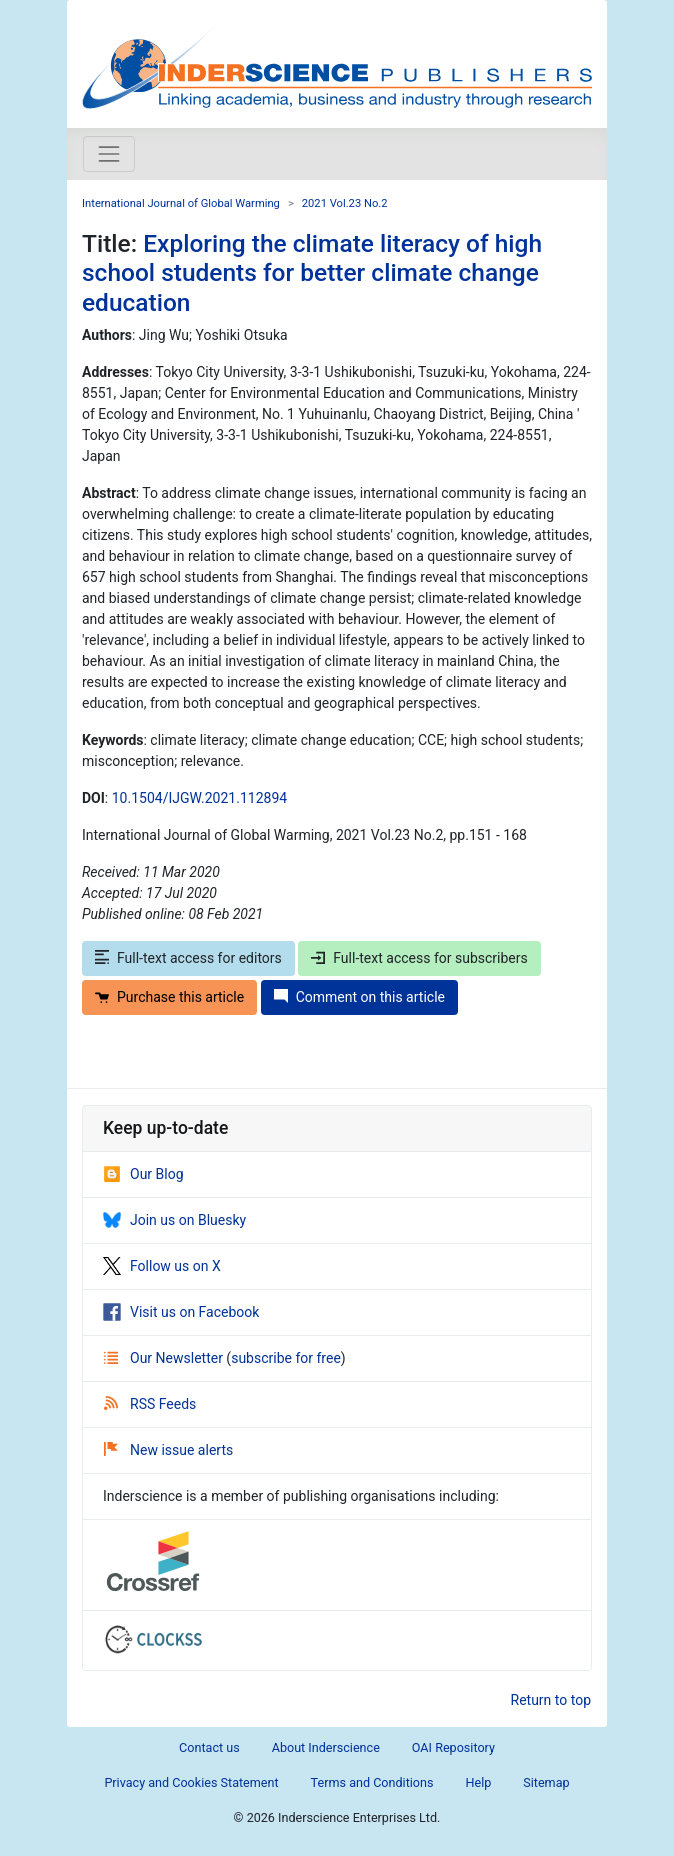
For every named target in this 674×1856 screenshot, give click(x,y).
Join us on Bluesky (174, 1220)
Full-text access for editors (188, 958)
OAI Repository (453, 1747)
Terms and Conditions (372, 1782)
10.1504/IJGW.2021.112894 (199, 798)
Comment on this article (359, 997)
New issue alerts (168, 1450)
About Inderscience (326, 1747)
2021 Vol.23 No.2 (345, 203)
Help (478, 1782)
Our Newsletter (165, 1358)
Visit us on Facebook (181, 1312)
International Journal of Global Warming (181, 203)
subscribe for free (286, 1358)
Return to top (551, 1700)
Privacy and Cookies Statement (191, 1782)
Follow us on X (162, 1266)
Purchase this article (169, 997)
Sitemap (546, 1782)
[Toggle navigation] (109, 154)
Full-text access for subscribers (419, 958)
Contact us (209, 1747)
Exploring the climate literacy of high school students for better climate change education (312, 273)
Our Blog (143, 1174)
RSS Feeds (150, 1404)
